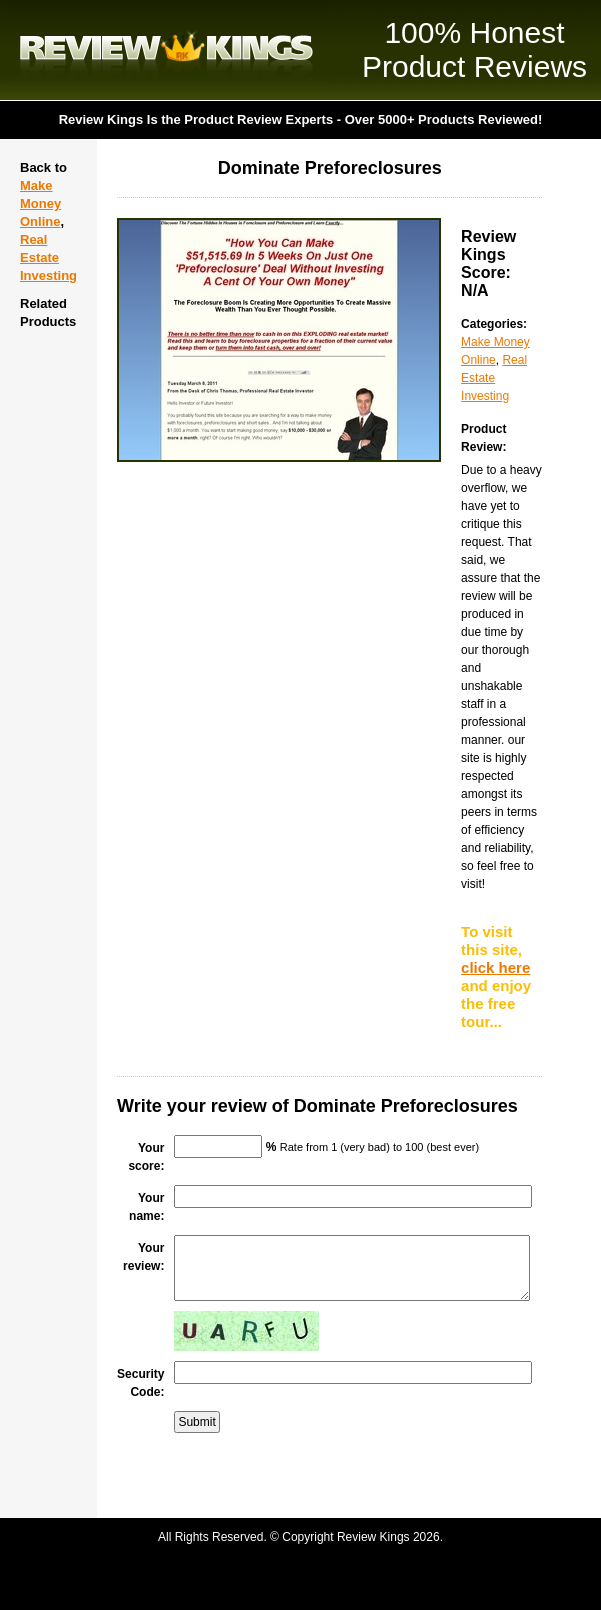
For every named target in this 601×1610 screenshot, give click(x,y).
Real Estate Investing (48, 257)
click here (495, 967)
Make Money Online (40, 203)
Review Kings (166, 50)
